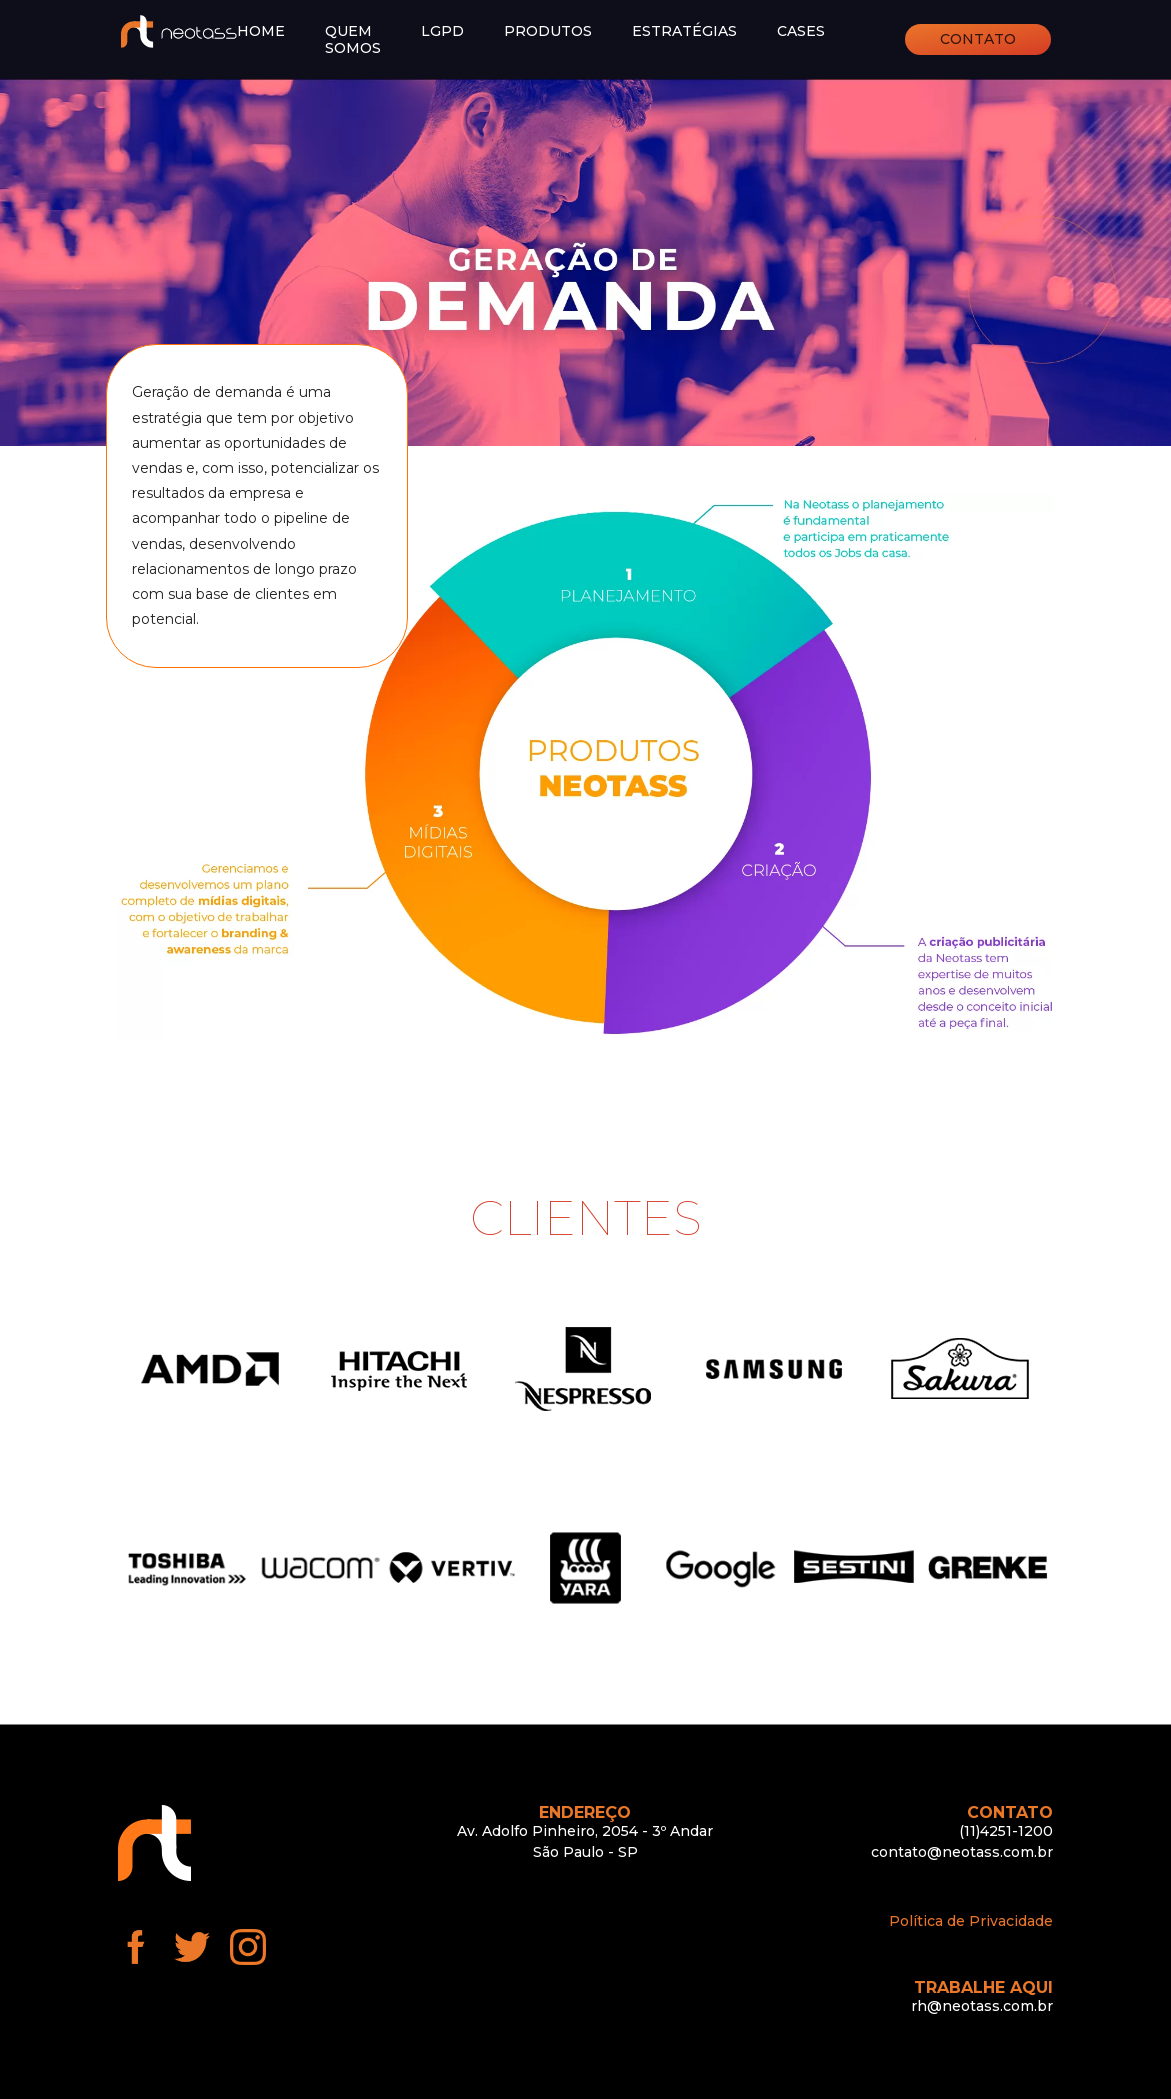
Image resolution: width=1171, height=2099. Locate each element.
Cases (801, 31)
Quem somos (353, 40)
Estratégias (684, 31)
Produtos (548, 31)
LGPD (442, 31)
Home (261, 31)
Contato (978, 39)
